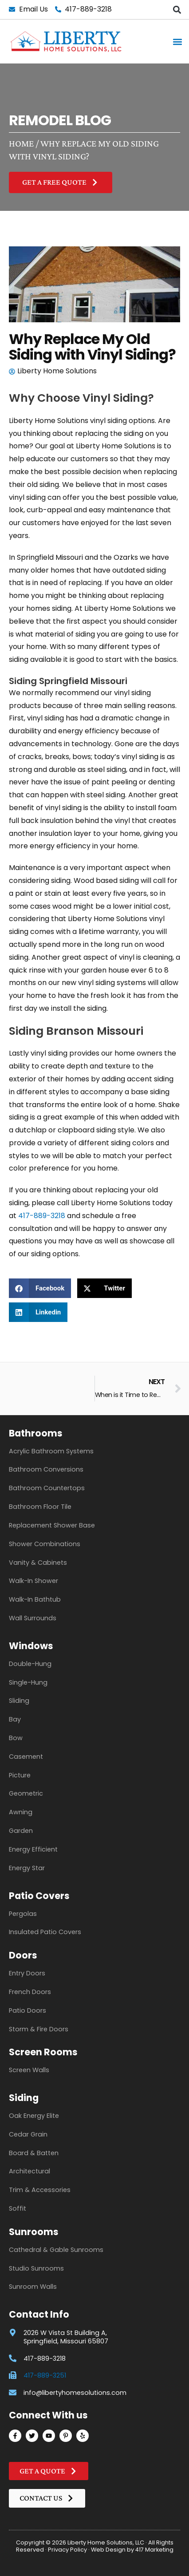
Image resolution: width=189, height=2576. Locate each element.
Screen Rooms (43, 2052)
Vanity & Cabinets (38, 1562)
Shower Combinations (44, 1543)
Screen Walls (29, 2070)
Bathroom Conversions (46, 1469)
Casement (26, 1756)
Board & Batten (34, 2153)
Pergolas (23, 1913)
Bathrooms (36, 1433)
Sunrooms (34, 2231)
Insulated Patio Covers (45, 1931)
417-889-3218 (41, 1216)
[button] (177, 9)
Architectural (29, 2171)
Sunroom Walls (33, 2286)
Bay (15, 1719)
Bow (16, 1737)
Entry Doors (27, 1973)
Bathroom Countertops (47, 1488)
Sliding (19, 1700)
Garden (21, 1830)
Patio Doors (27, 2010)
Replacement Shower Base (52, 1525)
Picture (20, 1775)
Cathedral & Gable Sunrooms (56, 2249)
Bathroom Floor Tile (40, 1506)
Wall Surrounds (32, 1618)
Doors (23, 1955)
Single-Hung (28, 1682)
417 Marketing (154, 2549)
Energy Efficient (33, 1849)
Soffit (17, 2208)
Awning (20, 1812)
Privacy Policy (67, 2549)
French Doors (30, 1991)
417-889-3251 (45, 2375)
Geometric (26, 1793)
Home (21, 143)
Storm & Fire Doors (38, 2029)
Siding (24, 2097)
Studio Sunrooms (36, 2268)
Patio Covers (39, 1895)
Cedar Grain (28, 2134)
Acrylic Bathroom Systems (51, 1451)
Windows (31, 1645)
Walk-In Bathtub (35, 1599)
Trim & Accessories (40, 2189)
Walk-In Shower (33, 1580)
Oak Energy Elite (34, 2115)
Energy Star (27, 1868)
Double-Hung (30, 1663)
